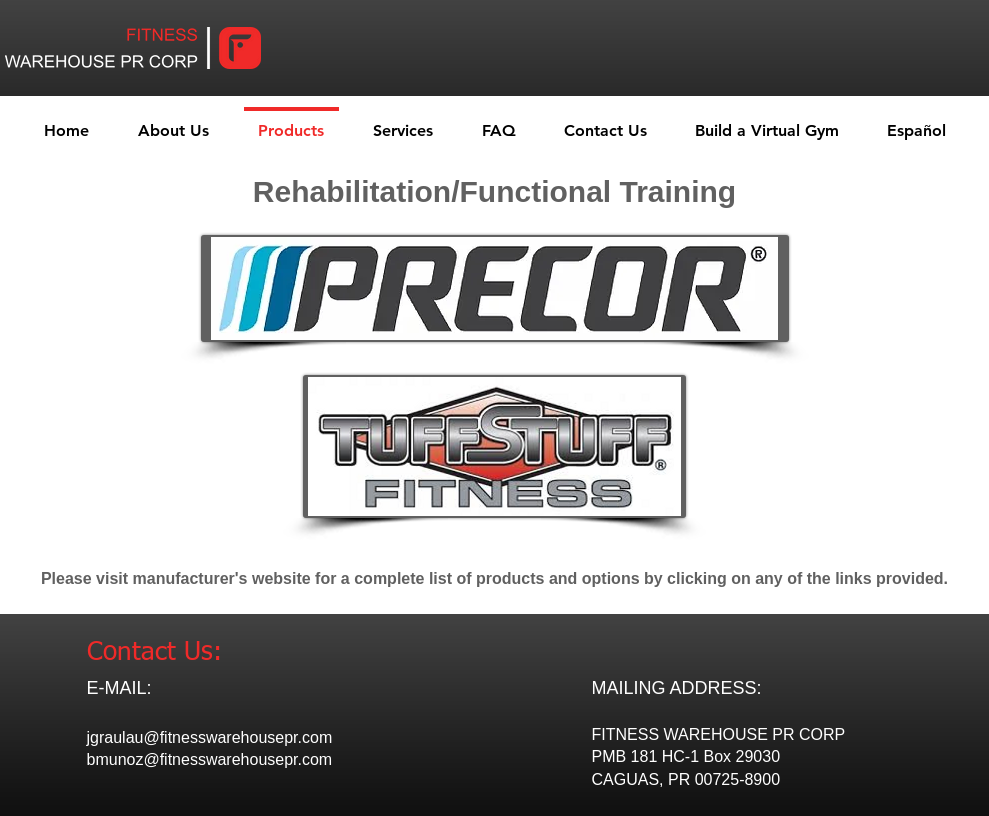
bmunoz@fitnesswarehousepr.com (210, 759)
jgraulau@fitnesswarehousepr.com (210, 737)
